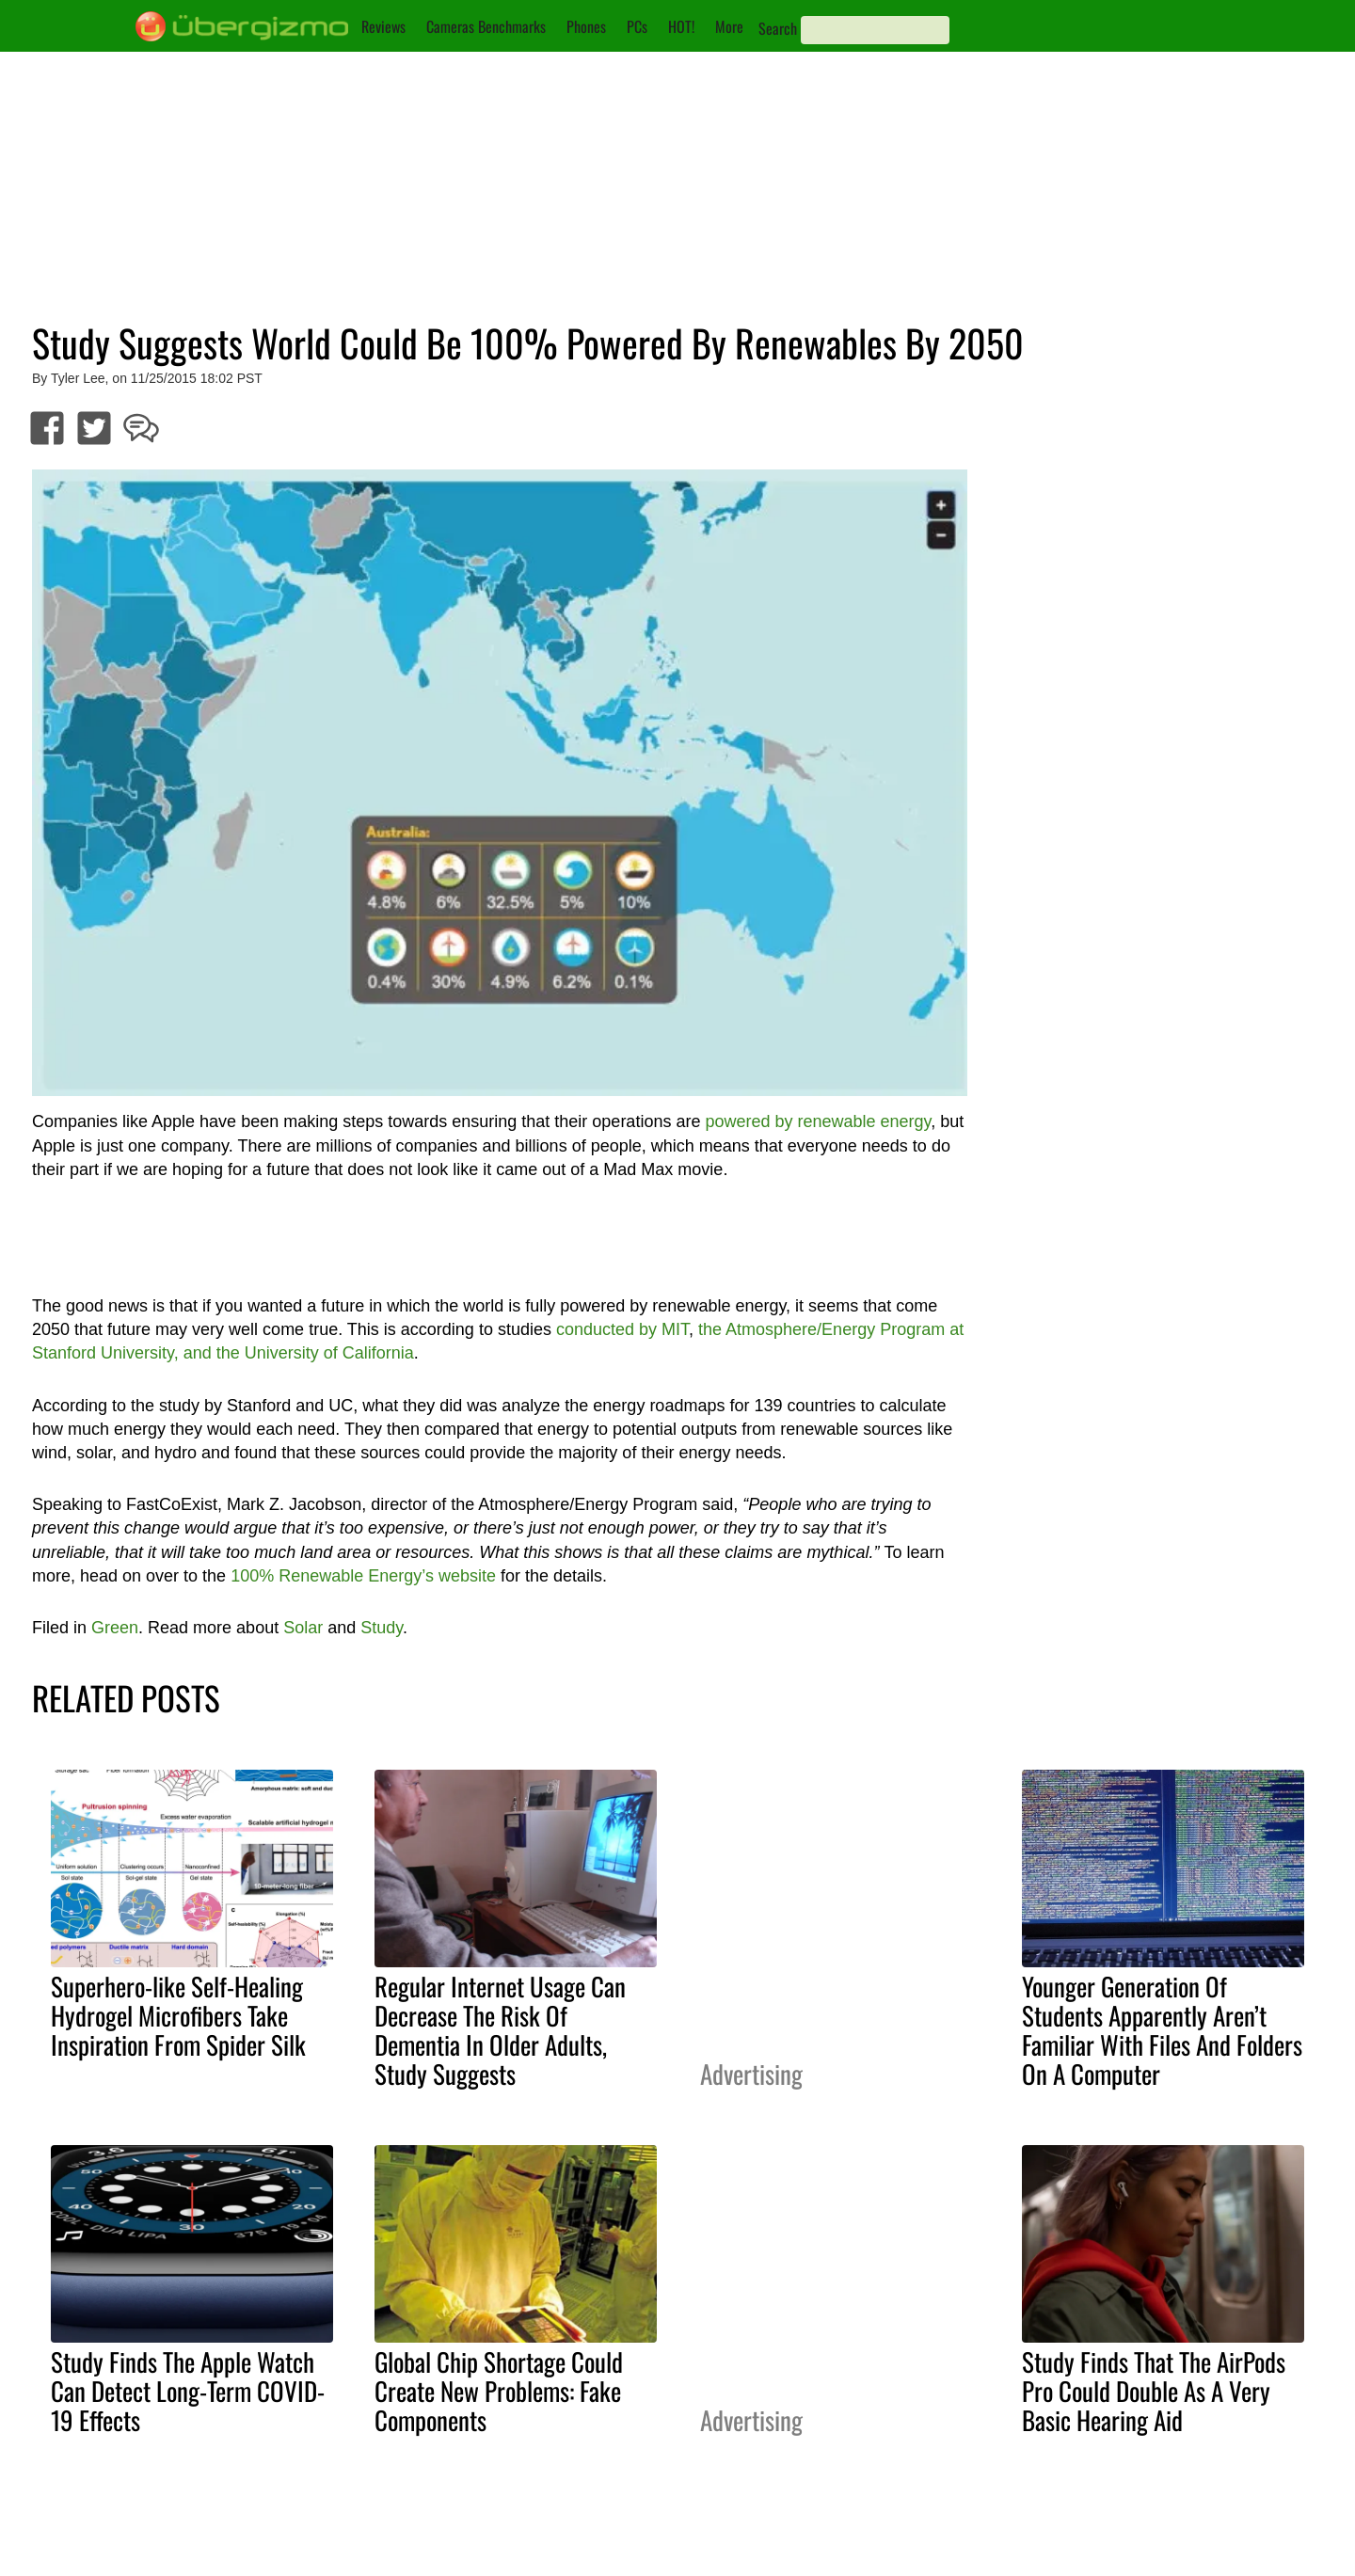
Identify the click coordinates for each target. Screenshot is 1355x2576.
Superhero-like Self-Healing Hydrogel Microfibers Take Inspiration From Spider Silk (178, 2015)
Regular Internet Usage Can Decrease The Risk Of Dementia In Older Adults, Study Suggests (500, 2029)
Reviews (383, 26)
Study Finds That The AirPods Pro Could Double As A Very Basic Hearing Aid (1153, 2391)
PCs (637, 26)
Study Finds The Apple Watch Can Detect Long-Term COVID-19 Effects (188, 2391)
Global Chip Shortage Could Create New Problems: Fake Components (499, 2391)
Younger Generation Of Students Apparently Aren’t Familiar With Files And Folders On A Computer (1162, 2029)
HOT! (681, 26)
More (729, 26)
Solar (303, 1627)
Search (777, 28)
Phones (586, 26)
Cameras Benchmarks (486, 26)
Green (114, 1627)
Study (381, 1627)
